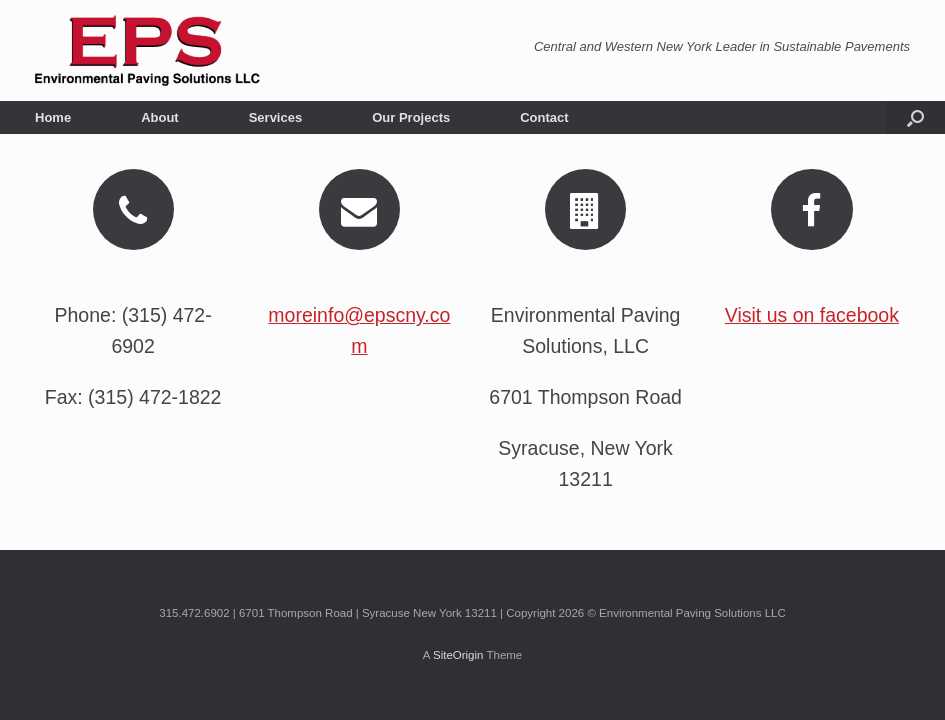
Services (276, 117)
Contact (544, 117)
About (160, 117)
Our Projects (411, 117)
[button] (915, 117)
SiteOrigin (458, 655)
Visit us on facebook (812, 315)
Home (53, 117)
